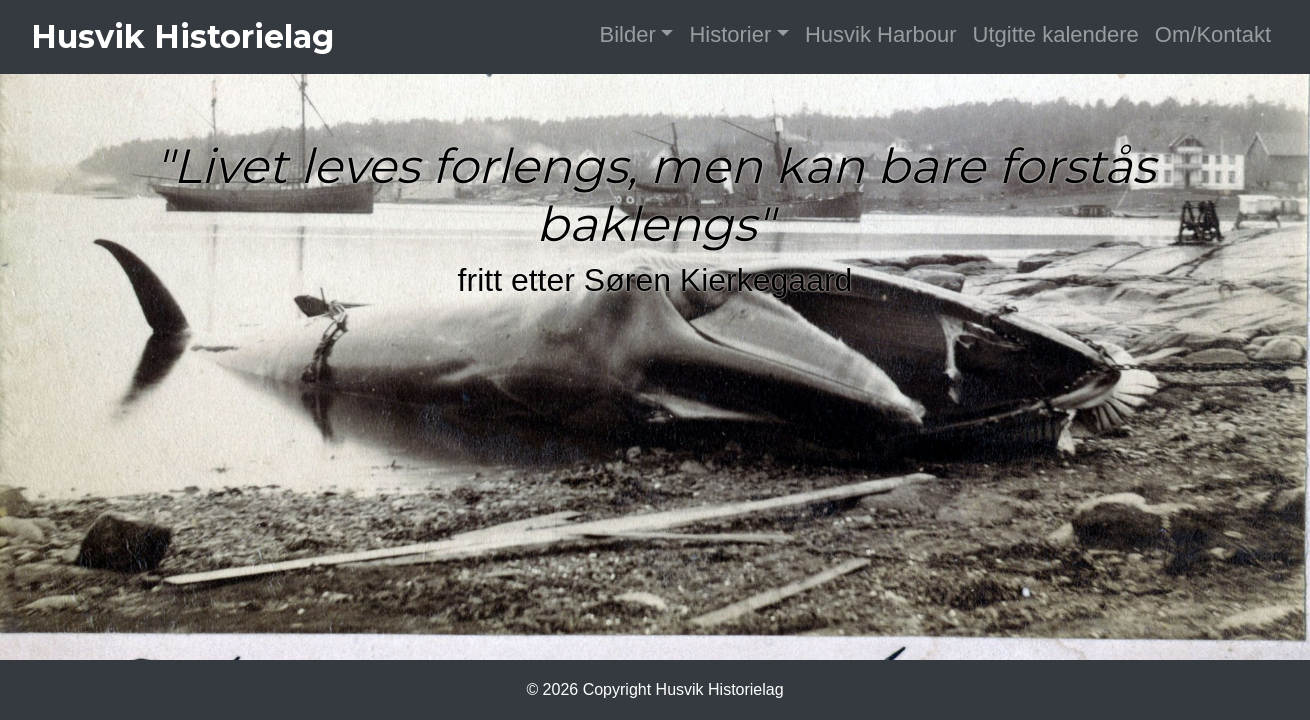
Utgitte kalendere (1056, 34)
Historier (730, 34)
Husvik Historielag (182, 36)
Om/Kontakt (1213, 34)
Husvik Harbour (881, 34)
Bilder (628, 34)
